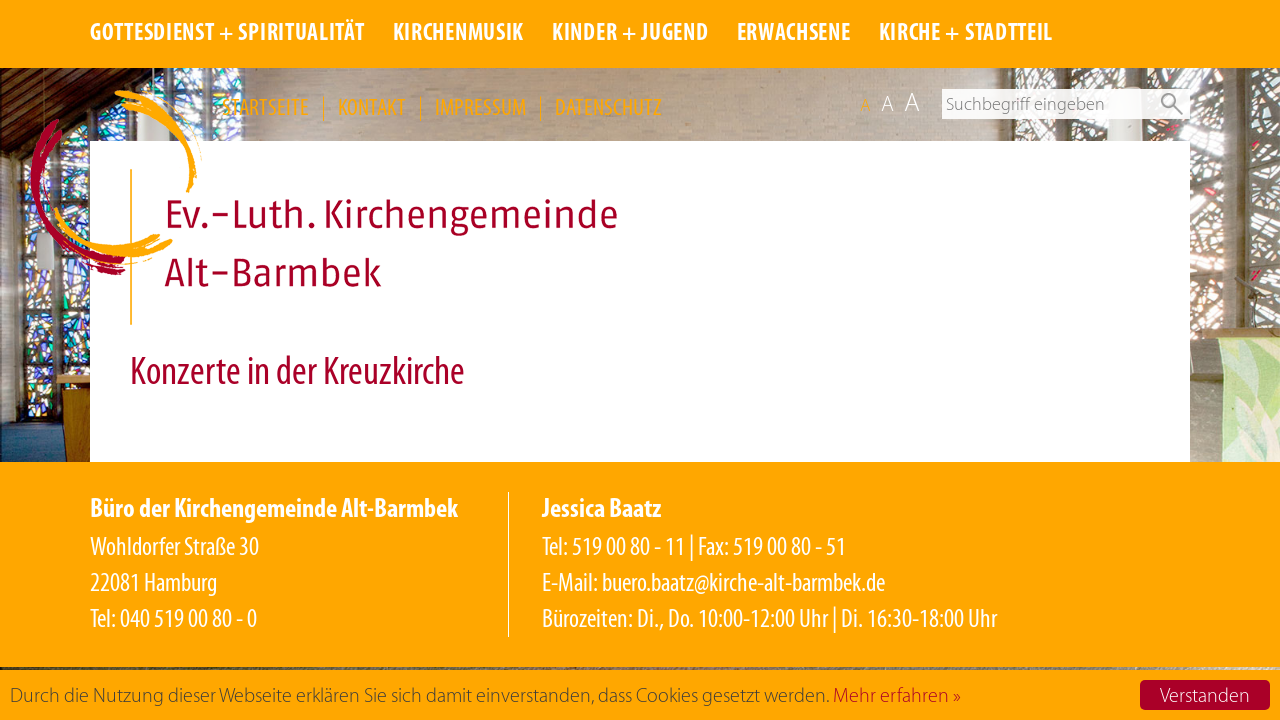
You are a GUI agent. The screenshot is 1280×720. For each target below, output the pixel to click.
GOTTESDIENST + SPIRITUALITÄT (227, 34)
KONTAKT (372, 107)
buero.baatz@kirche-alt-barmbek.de (743, 582)
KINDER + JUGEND (630, 34)
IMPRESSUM (480, 107)
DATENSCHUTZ (608, 107)
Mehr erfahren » (897, 695)
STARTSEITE (265, 107)
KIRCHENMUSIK (458, 34)
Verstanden (1205, 695)
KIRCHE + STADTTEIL (966, 34)
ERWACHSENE (794, 34)
